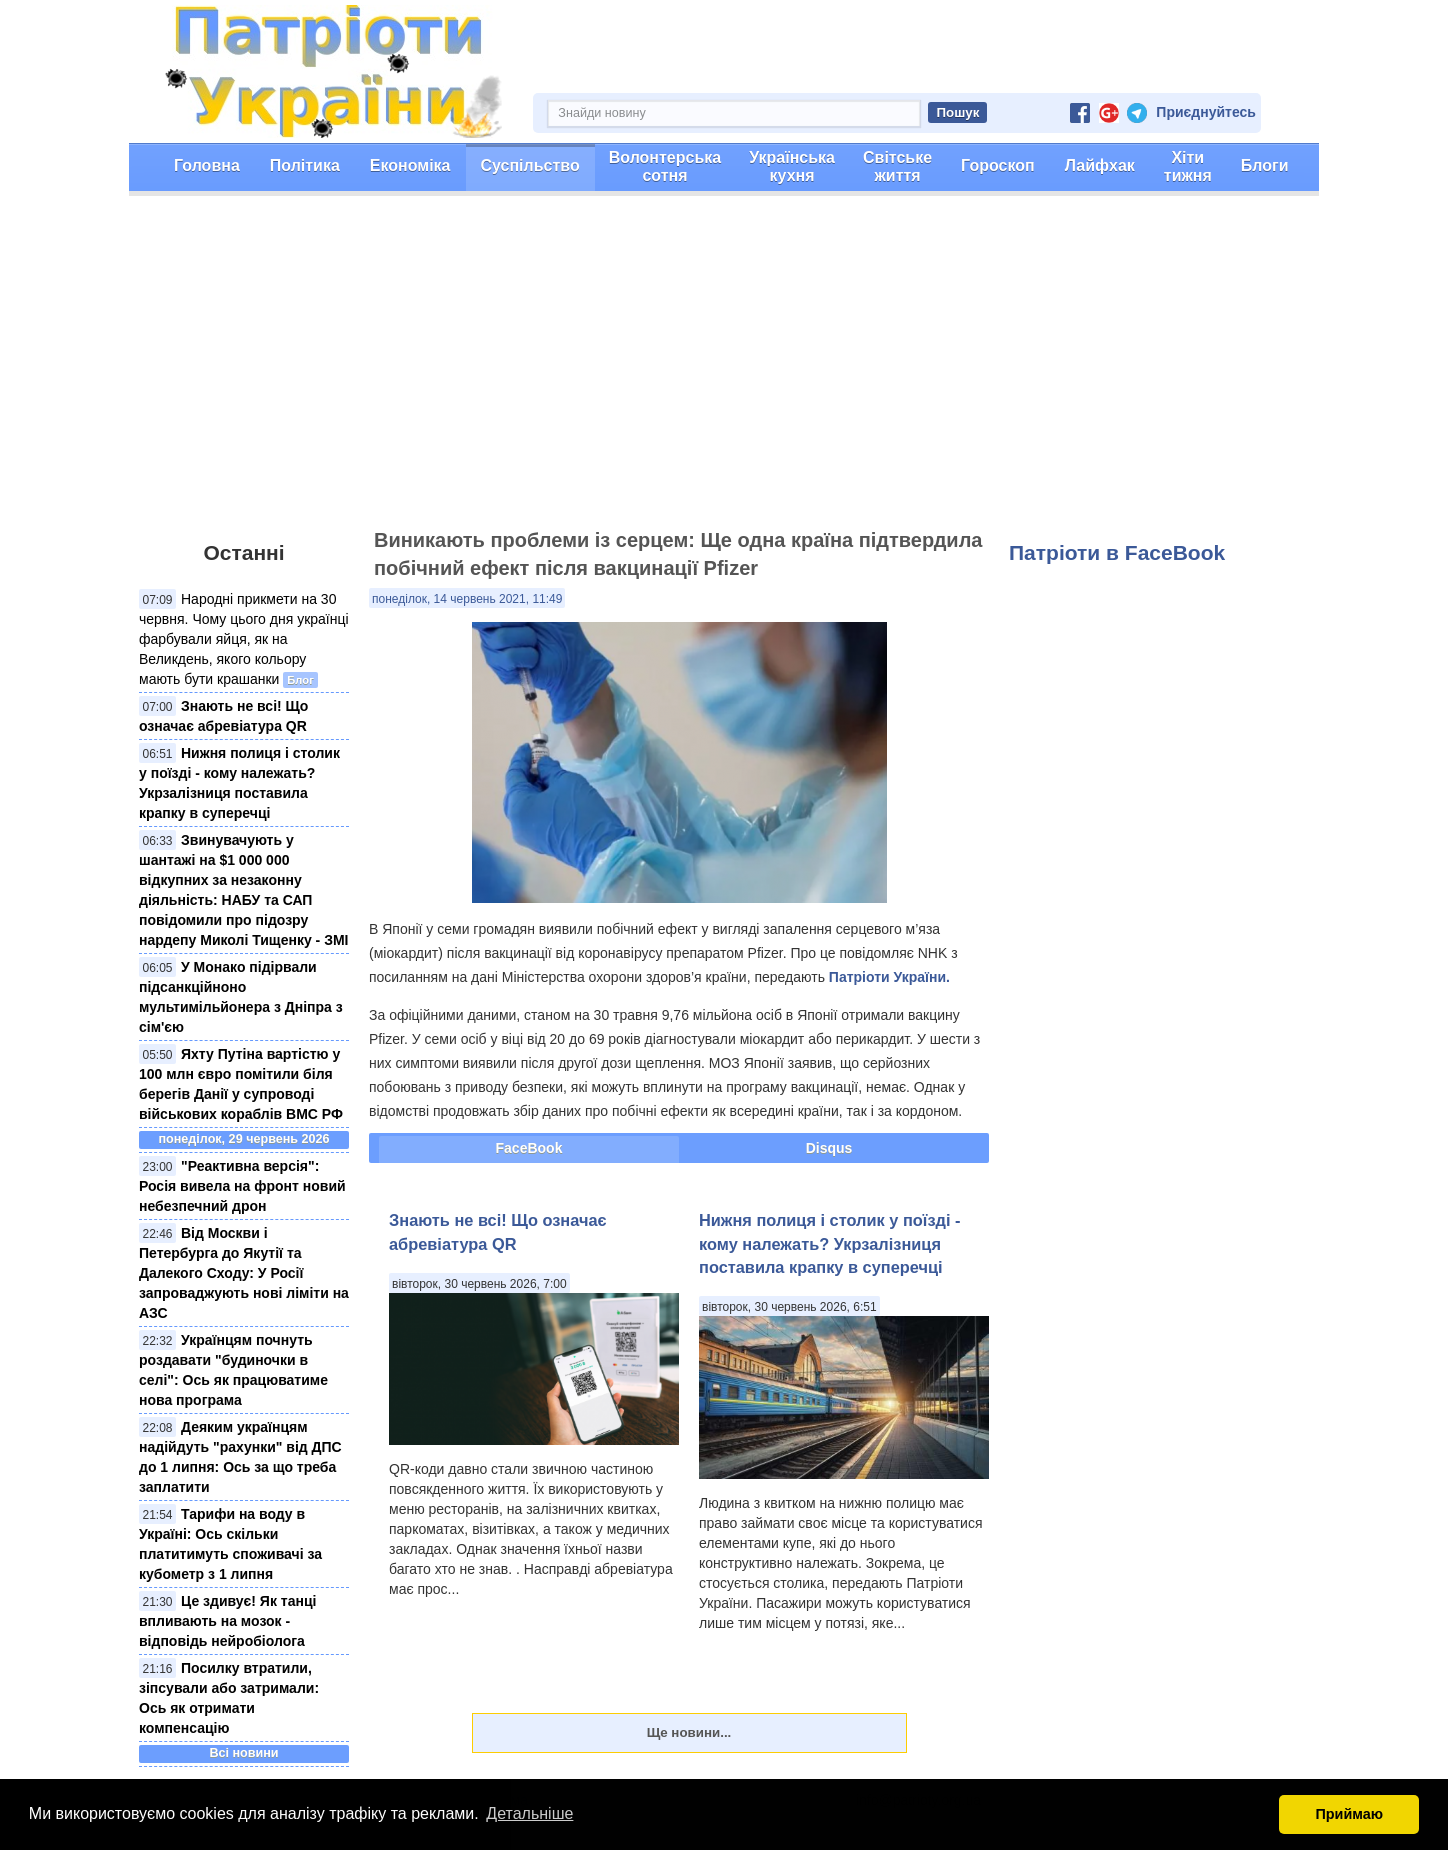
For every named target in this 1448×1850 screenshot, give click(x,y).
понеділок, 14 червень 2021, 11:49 (467, 599)
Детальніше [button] (529, 1813)
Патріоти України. (889, 977)
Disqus (829, 1148)
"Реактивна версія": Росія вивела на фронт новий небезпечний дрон (242, 1186)
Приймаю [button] (1349, 1814)
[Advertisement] (724, 371)
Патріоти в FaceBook (1117, 552)
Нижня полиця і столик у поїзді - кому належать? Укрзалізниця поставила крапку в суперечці (829, 1243)
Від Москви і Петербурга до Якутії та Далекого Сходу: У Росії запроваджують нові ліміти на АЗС (244, 1273)
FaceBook (529, 1148)
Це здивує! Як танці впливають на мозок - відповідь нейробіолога (227, 1621)
